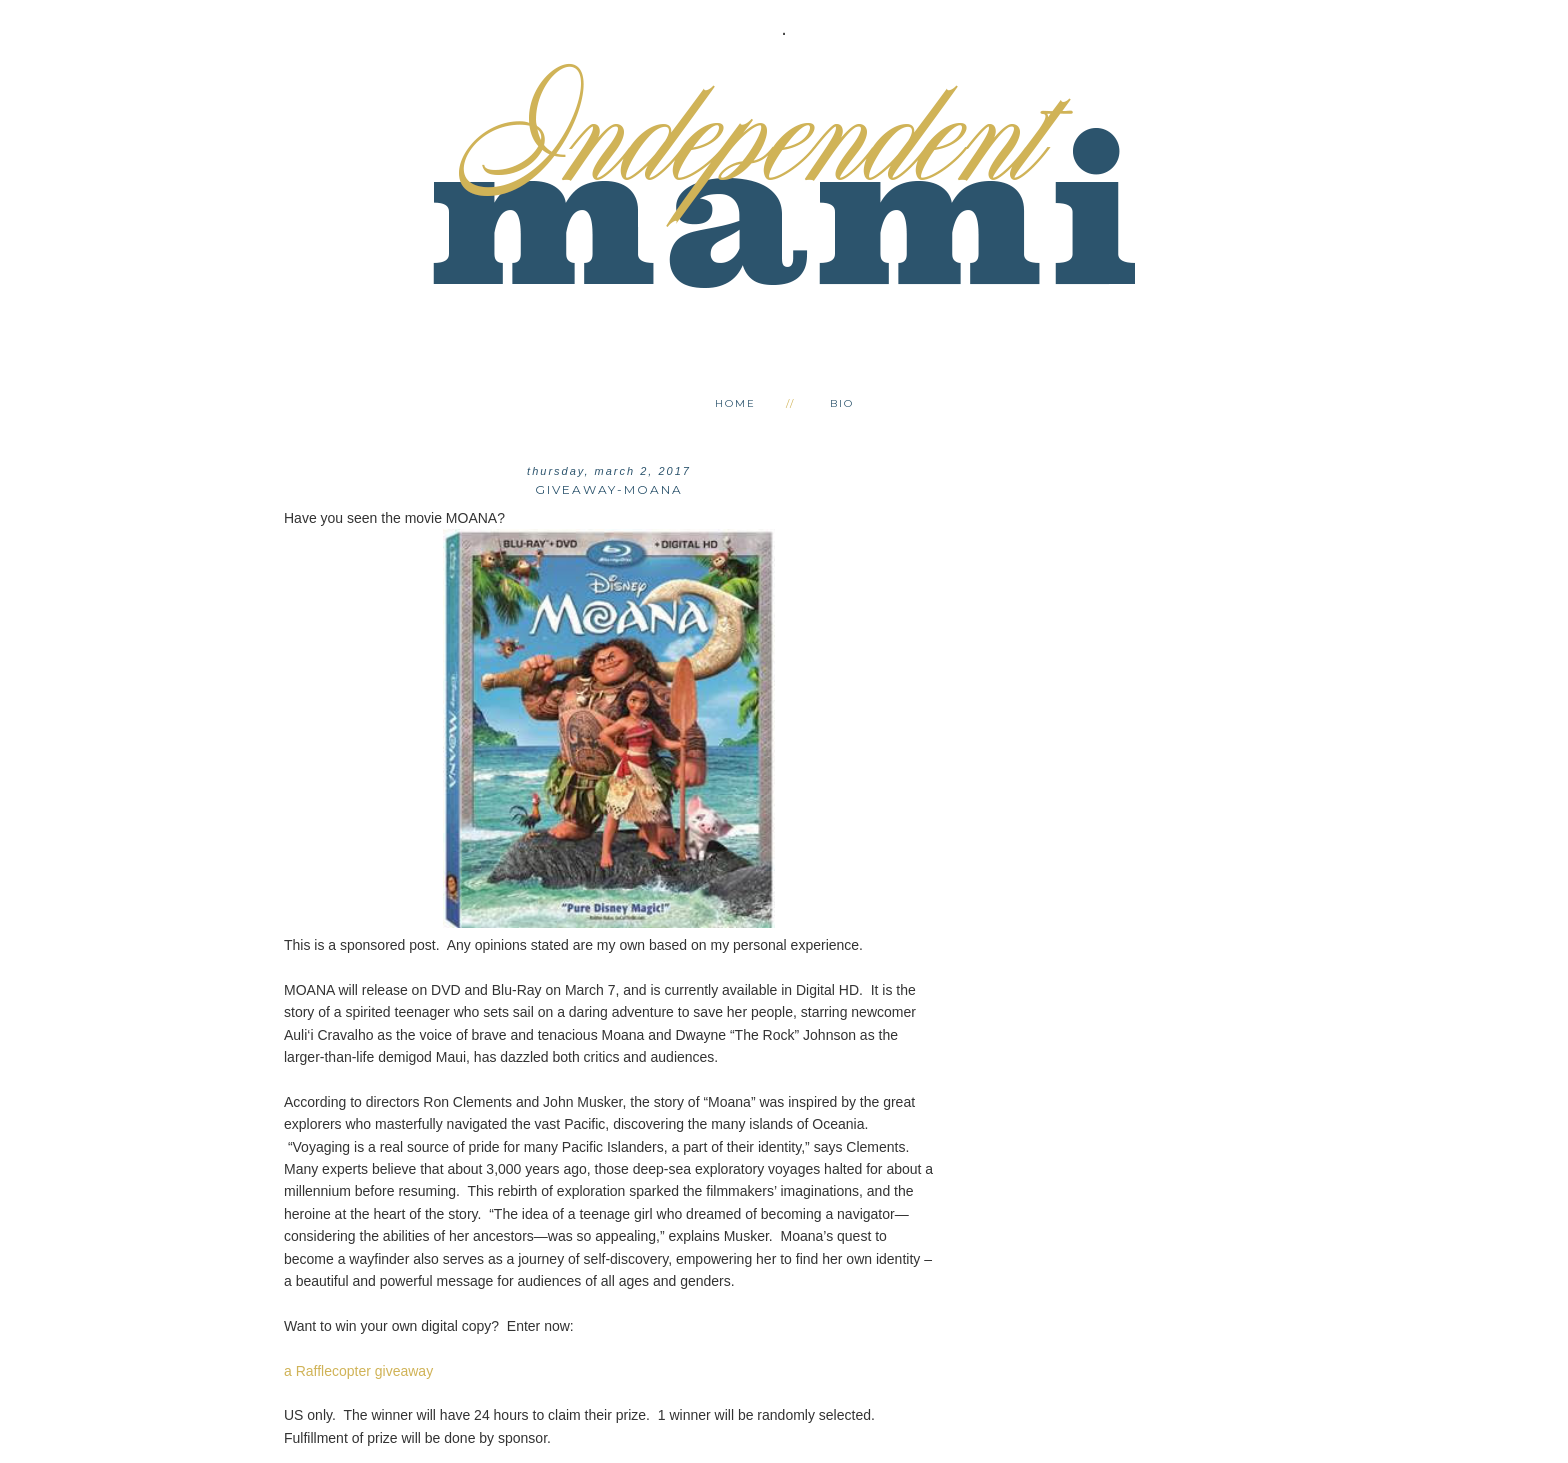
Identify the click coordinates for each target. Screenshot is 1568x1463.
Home (735, 403)
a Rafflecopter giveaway (358, 1371)
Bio (842, 403)
